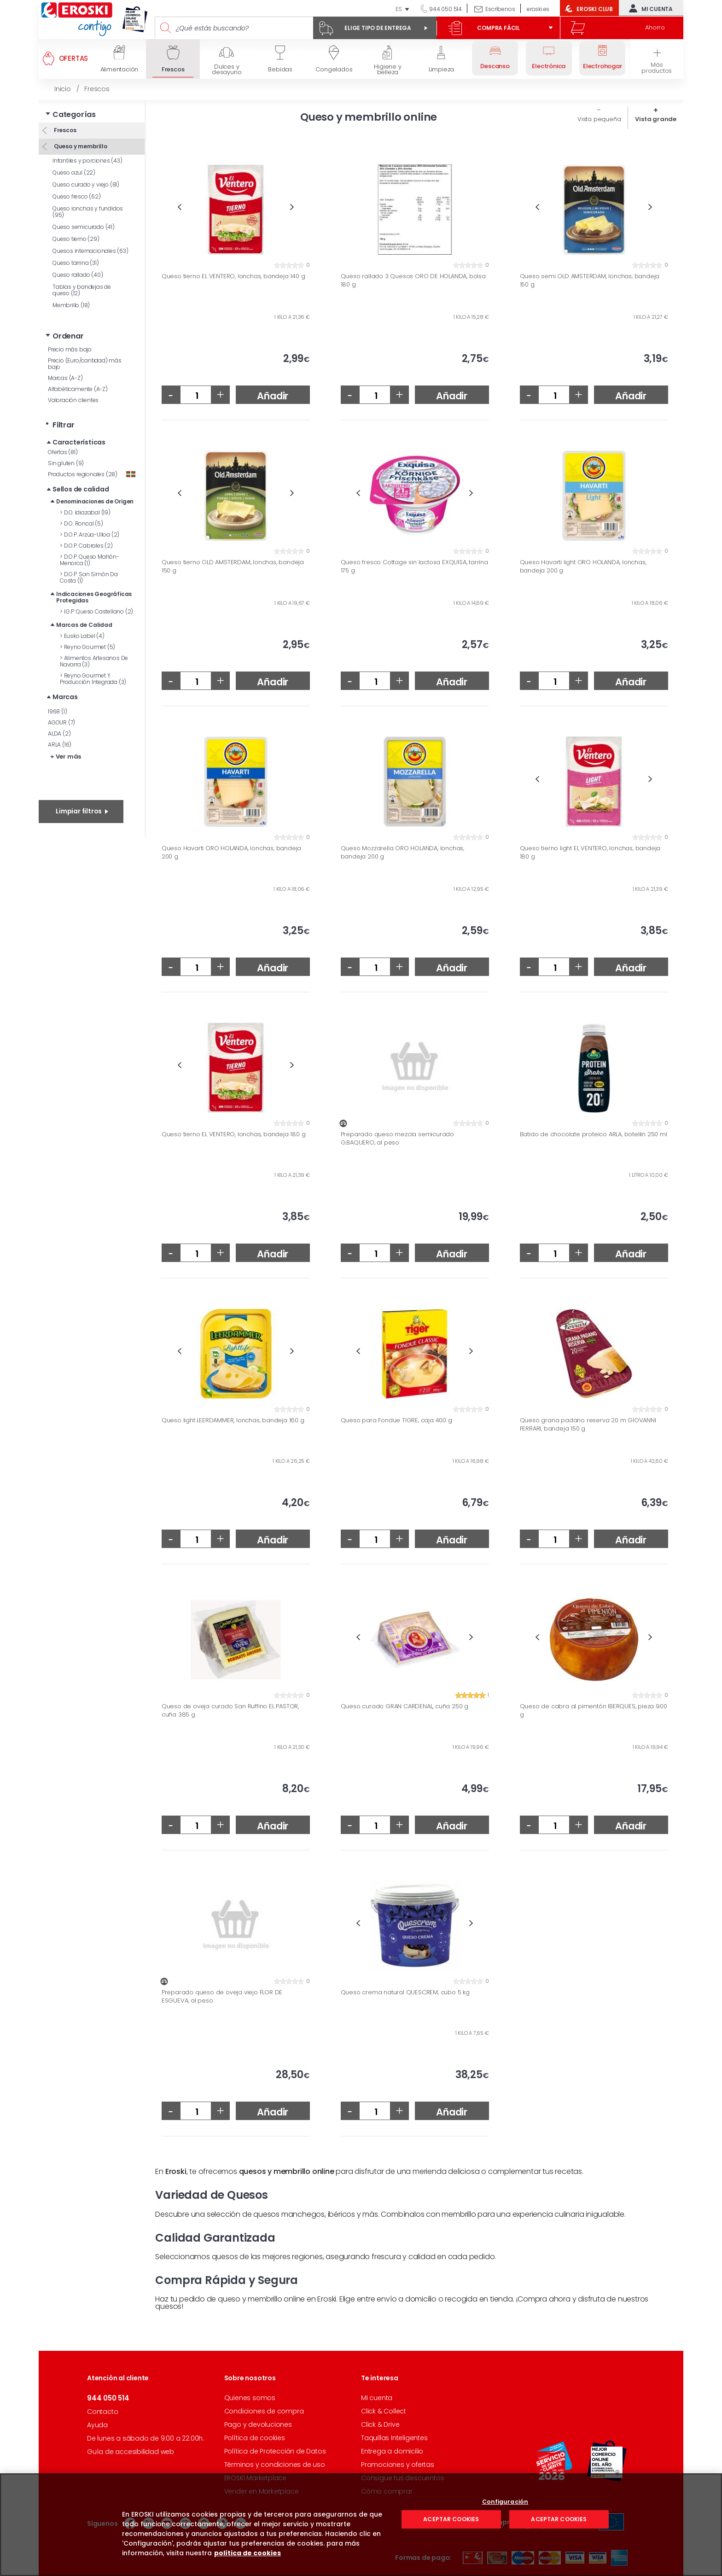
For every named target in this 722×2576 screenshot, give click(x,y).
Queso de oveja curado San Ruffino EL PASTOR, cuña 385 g (230, 1710)
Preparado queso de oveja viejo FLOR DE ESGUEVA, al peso (222, 1996)
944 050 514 (445, 9)
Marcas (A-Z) (65, 378)
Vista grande (655, 119)
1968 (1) (57, 711)
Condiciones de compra (264, 2411)
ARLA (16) (59, 744)
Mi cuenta (649, 8)
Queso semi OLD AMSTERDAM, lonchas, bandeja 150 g (590, 280)
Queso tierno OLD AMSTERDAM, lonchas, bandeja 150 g (233, 566)
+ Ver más (65, 756)
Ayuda (97, 2425)
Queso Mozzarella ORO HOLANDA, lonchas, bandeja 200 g (402, 852)
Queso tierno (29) (75, 239)
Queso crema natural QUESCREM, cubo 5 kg (405, 1992)
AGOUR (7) (61, 722)
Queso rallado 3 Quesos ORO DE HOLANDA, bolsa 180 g (413, 280)
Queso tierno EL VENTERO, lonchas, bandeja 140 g (233, 276)
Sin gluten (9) (66, 463)
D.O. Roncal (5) (81, 523)
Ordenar (68, 336)
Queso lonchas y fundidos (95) (87, 211)
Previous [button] (179, 207)
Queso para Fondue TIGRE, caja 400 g (396, 1420)
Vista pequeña (599, 119)
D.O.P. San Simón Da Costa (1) (89, 577)
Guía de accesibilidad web (130, 2451)
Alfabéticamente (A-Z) (78, 389)
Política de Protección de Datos (275, 2451)
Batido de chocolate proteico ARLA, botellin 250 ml (593, 1134)
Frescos (64, 130)
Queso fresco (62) (76, 196)
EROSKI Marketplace (255, 2478)
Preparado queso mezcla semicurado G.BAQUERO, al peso (397, 1138)
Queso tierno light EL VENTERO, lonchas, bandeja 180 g (590, 852)
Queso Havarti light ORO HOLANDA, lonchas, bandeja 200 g (583, 566)
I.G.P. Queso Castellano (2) (96, 611)
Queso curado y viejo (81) (85, 184)
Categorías (74, 114)
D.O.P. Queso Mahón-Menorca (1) (89, 560)
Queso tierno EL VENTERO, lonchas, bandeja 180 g (234, 1134)
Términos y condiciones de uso (274, 2464)
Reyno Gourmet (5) (87, 647)
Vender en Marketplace (261, 2491)
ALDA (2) (59, 733)
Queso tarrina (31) (75, 263)
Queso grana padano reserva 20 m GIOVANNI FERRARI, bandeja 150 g (588, 1424)
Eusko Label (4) (82, 636)
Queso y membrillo (79, 146)
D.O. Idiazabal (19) (85, 512)
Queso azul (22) (73, 172)
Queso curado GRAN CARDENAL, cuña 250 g (404, 1706)
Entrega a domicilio (392, 2451)
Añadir (272, 396)
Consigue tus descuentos (402, 2478)
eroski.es (538, 9)
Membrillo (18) (71, 305)
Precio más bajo (70, 349)
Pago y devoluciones (258, 2424)
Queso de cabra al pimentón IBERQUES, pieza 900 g (593, 1710)
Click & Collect (383, 2411)
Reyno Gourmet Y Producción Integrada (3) (93, 679)
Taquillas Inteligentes (394, 2437)
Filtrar (63, 425)
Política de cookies (254, 2437)
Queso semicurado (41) (83, 227)
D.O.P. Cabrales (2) (86, 545)
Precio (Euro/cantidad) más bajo (85, 363)
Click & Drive (380, 2424)
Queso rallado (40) (77, 275)
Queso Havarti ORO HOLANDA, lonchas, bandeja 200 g (231, 852)
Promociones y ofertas (397, 2464)
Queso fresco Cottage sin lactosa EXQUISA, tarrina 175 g (414, 566)
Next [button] (292, 207)
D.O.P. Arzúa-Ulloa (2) (89, 534)
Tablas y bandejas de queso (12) (81, 290)
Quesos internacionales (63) (90, 251)
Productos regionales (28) (91, 474)
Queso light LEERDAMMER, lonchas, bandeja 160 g (233, 1420)
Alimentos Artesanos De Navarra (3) (94, 661)
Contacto (102, 2411)
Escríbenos (500, 9)
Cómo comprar (387, 2491)
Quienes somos (249, 2397)
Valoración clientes (73, 400)
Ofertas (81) (63, 452)
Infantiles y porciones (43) (87, 160)
